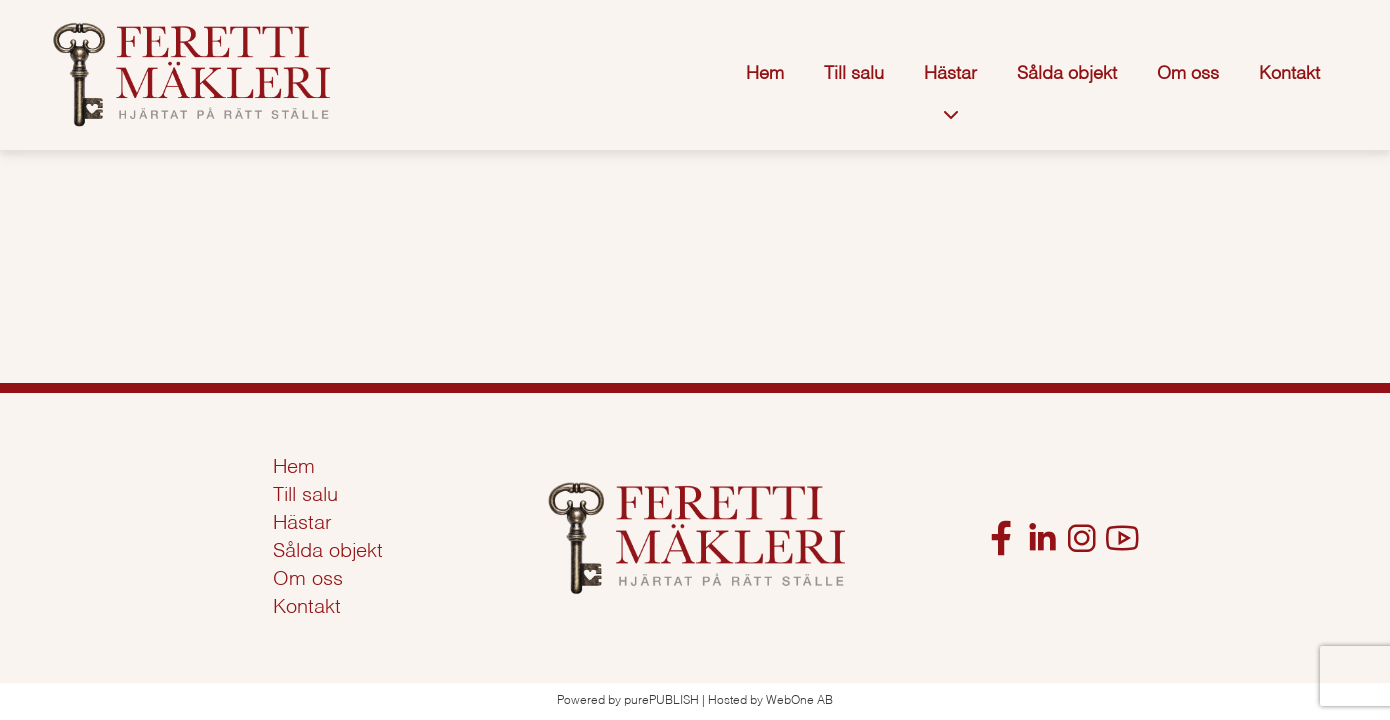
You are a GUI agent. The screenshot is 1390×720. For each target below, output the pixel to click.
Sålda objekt (1067, 74)
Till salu (854, 74)
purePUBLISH (661, 701)
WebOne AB (799, 701)
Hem (765, 74)
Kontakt (1289, 74)
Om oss (1188, 74)
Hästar (950, 74)
